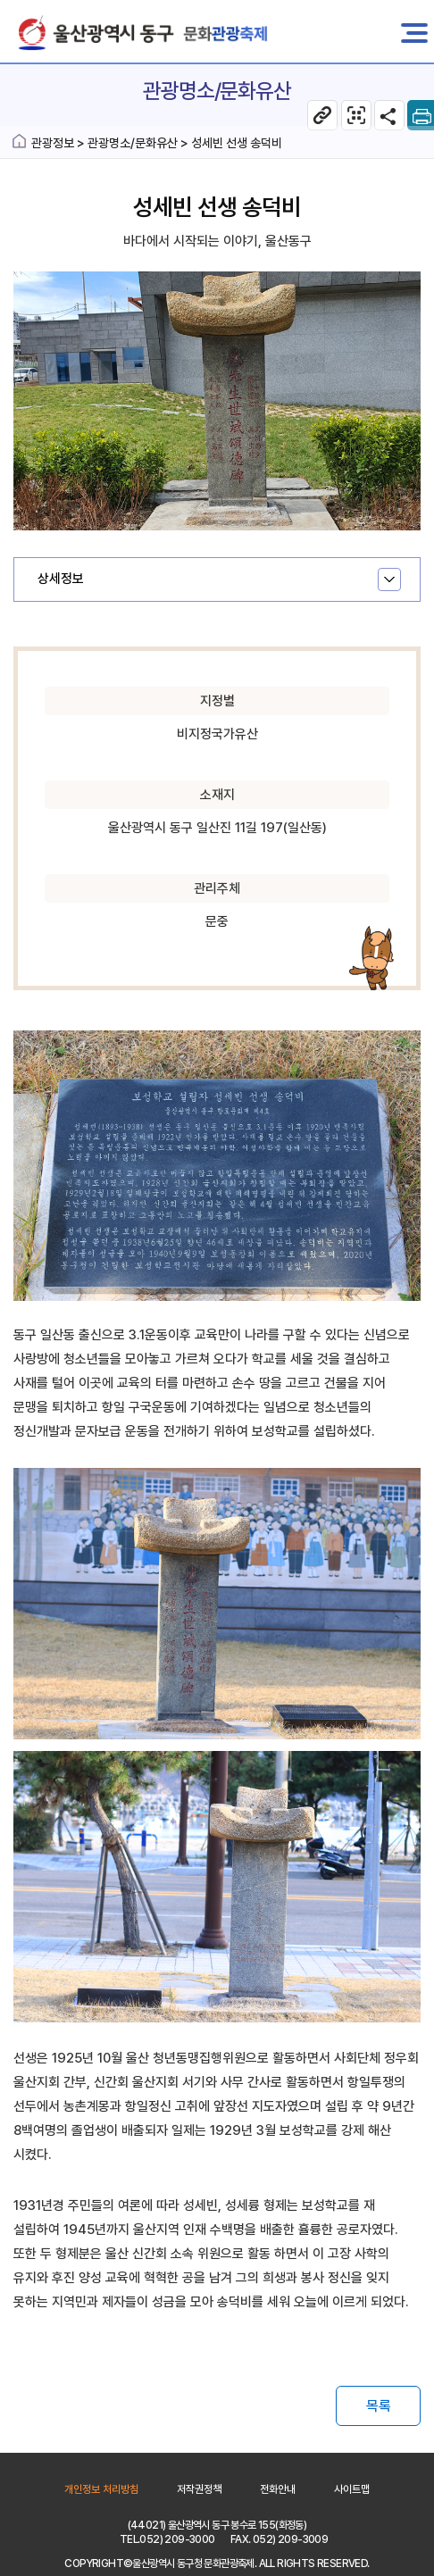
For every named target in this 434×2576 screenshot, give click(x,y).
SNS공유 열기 (389, 115)
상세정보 (61, 579)
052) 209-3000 (176, 2539)
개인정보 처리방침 (101, 2489)
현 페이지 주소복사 (322, 115)
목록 (378, 2405)
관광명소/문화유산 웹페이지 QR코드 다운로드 (356, 115)
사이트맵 (352, 2489)
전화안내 (278, 2489)
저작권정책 (199, 2489)
